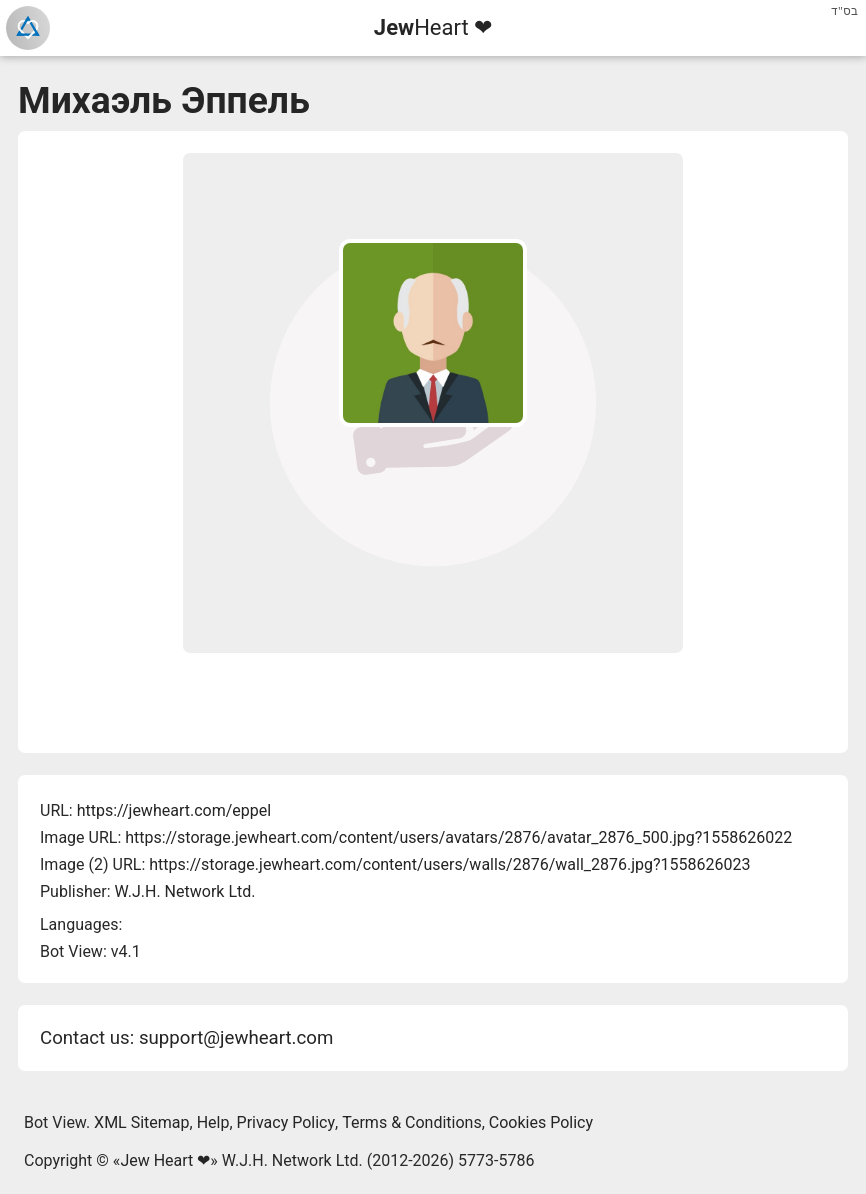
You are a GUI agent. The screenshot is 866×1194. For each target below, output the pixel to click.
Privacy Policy (286, 1122)
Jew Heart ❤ (165, 1160)
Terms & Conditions (412, 1122)
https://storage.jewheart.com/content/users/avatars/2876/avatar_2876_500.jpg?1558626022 (458, 837)
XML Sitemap (141, 1122)
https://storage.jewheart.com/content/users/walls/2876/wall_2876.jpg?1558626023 (449, 864)
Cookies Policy (541, 1122)
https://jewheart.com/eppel (174, 810)
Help (213, 1122)
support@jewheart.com (236, 1038)
